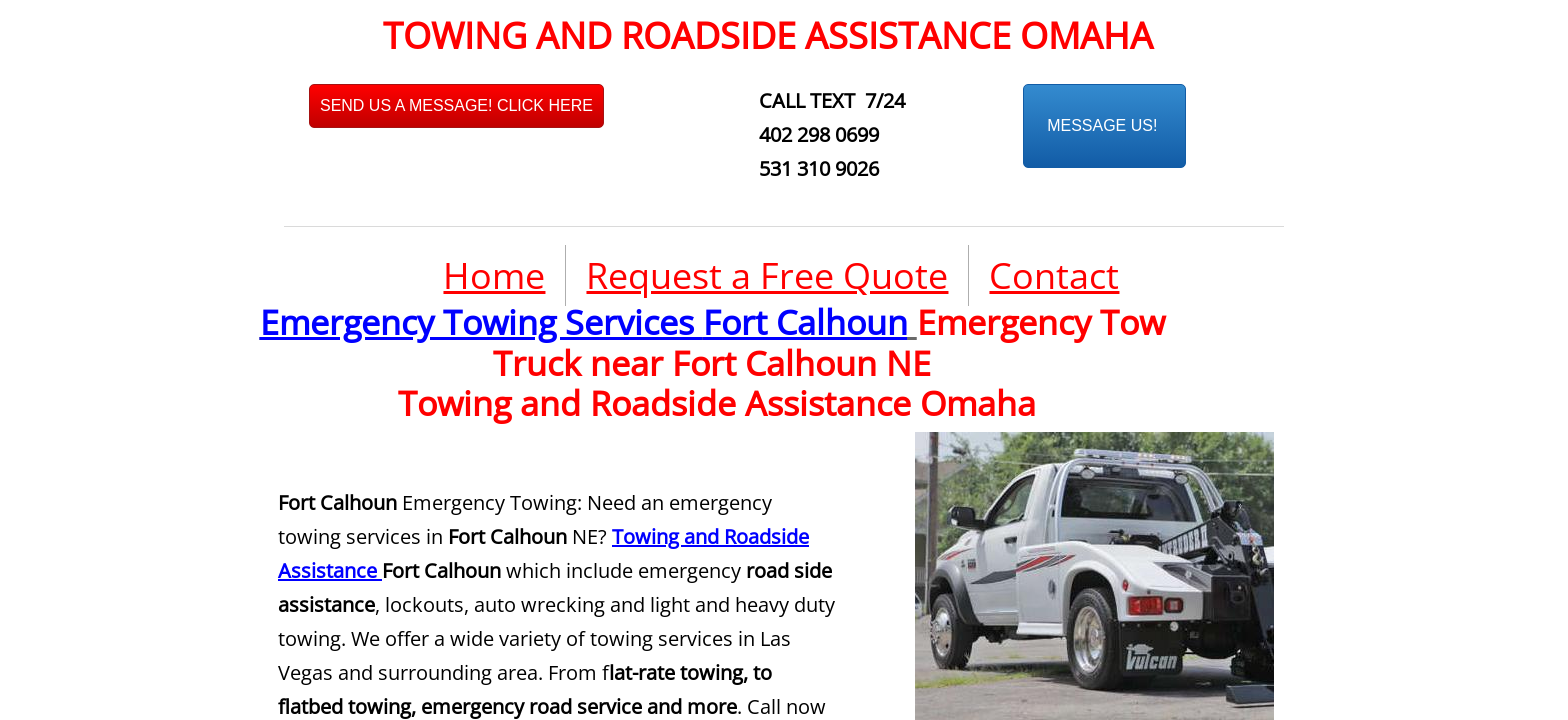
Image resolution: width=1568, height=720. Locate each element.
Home (494, 275)
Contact (1054, 275)
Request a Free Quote (767, 275)
